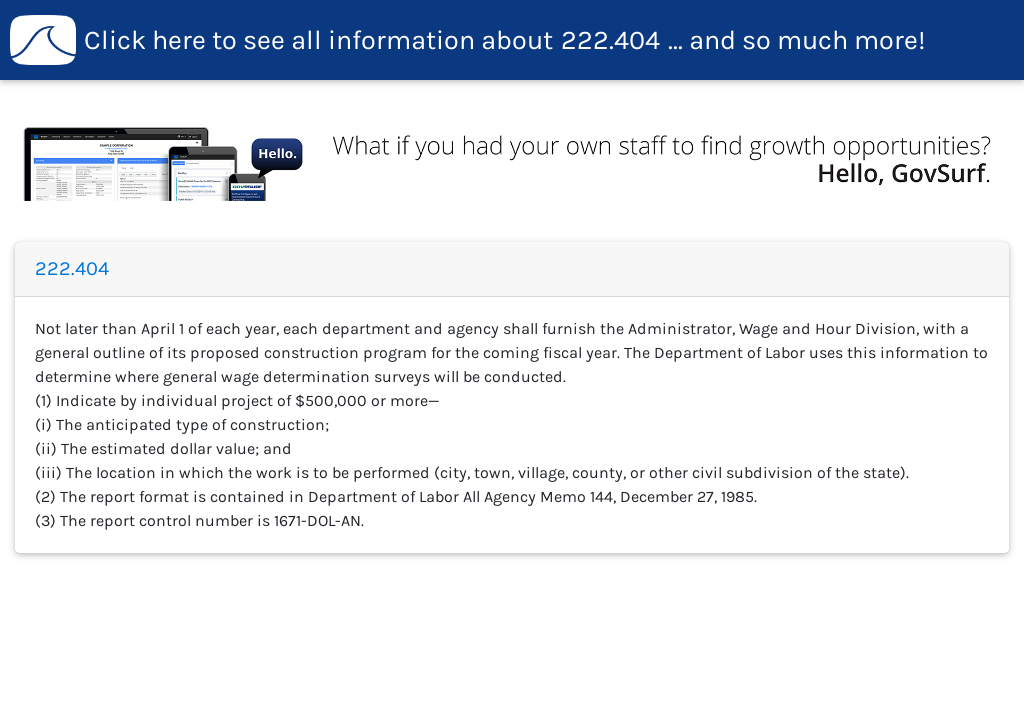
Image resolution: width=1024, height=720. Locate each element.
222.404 (468, 40)
